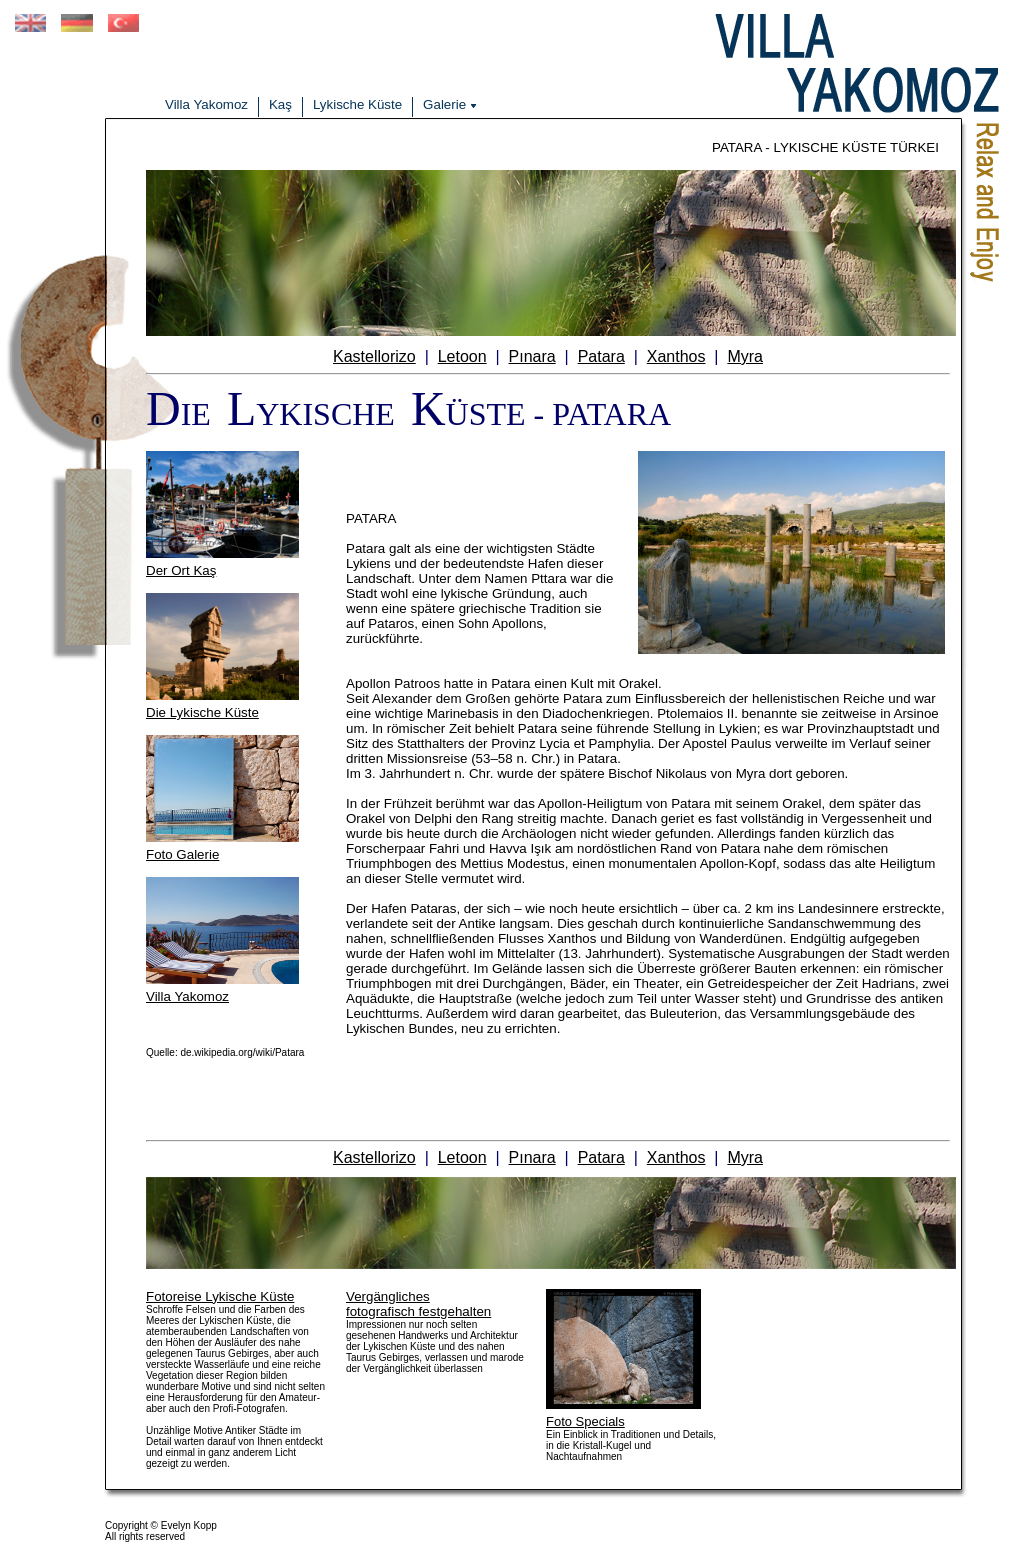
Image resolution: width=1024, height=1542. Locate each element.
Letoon (462, 356)
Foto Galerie (182, 854)
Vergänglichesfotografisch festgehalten (418, 1304)
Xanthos (676, 356)
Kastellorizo (374, 356)
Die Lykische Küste (202, 712)
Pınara (532, 356)
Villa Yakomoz (187, 996)
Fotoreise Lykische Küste (220, 1296)
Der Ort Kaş (181, 570)
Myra (745, 356)
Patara (601, 356)
